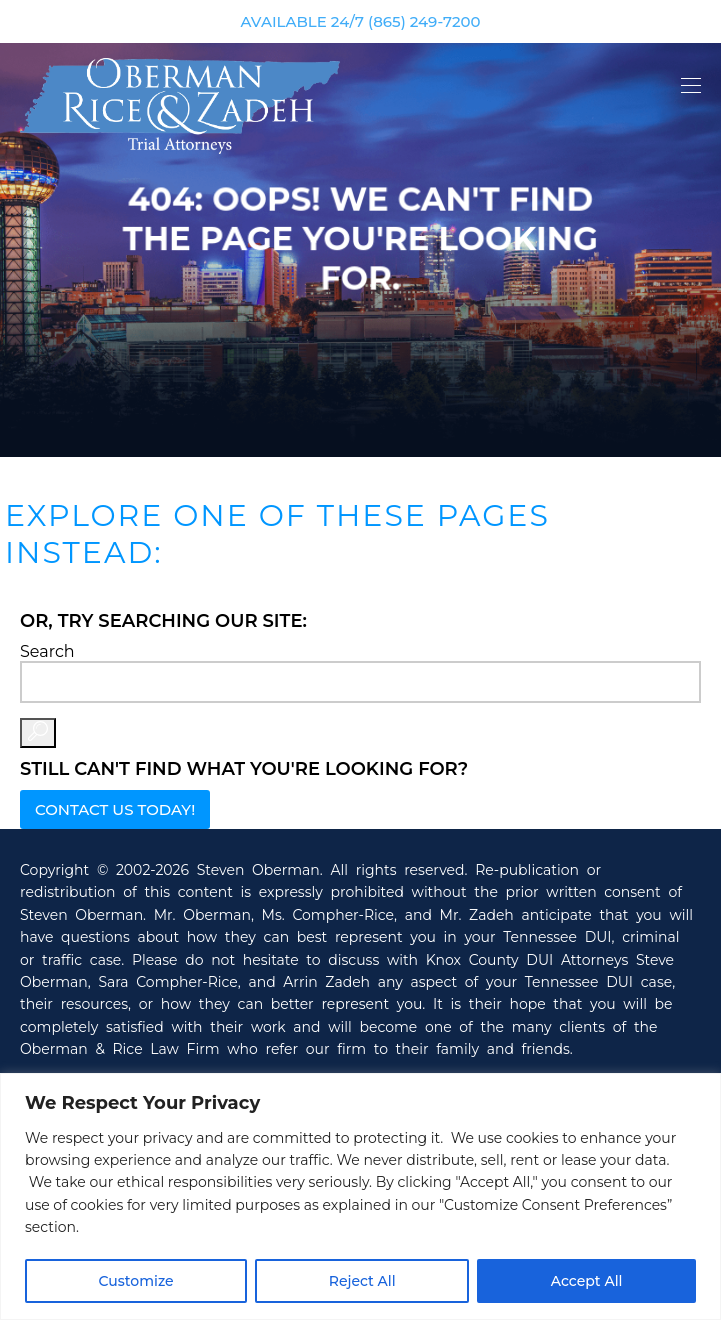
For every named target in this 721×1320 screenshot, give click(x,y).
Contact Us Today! (115, 809)
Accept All (587, 1281)
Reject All (362, 1281)
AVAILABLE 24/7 (360, 21)
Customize (136, 1281)
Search (47, 651)
